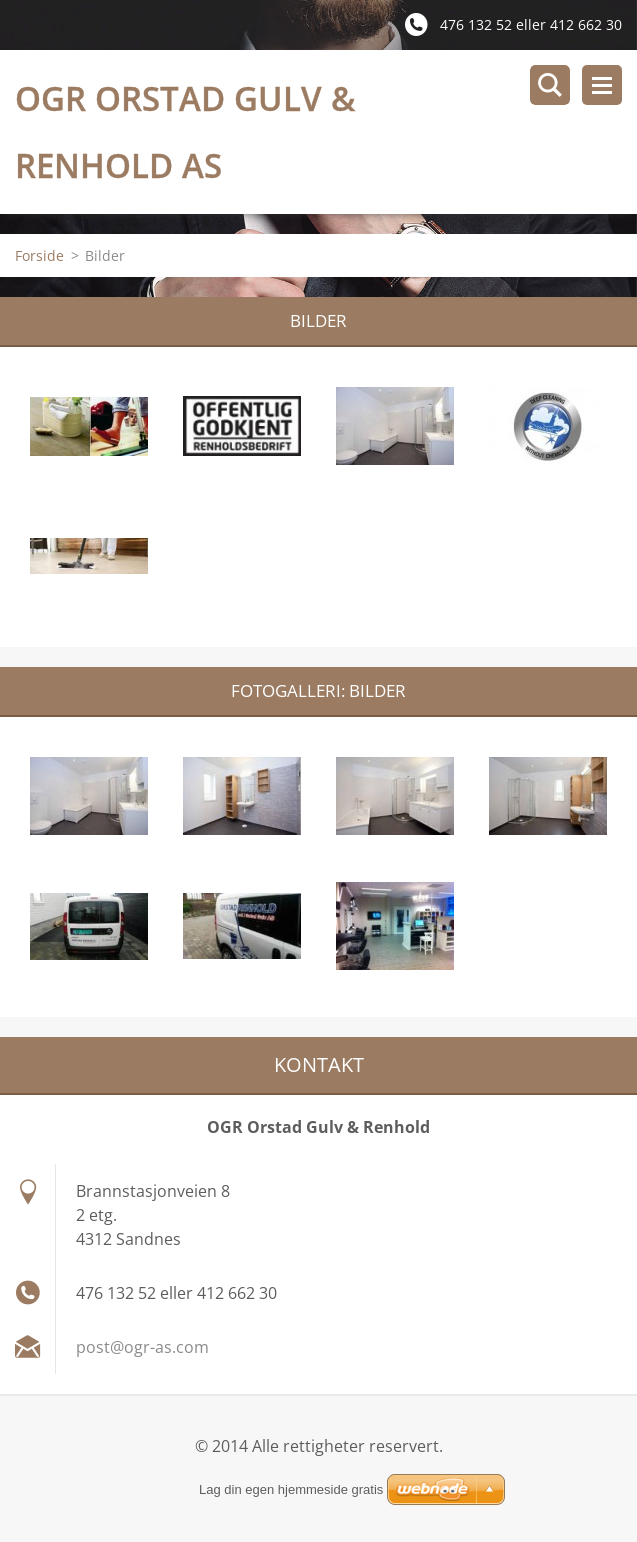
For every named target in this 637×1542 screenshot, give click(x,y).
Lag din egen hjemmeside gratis (291, 1489)
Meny (602, 85)
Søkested (550, 85)
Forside (39, 255)
